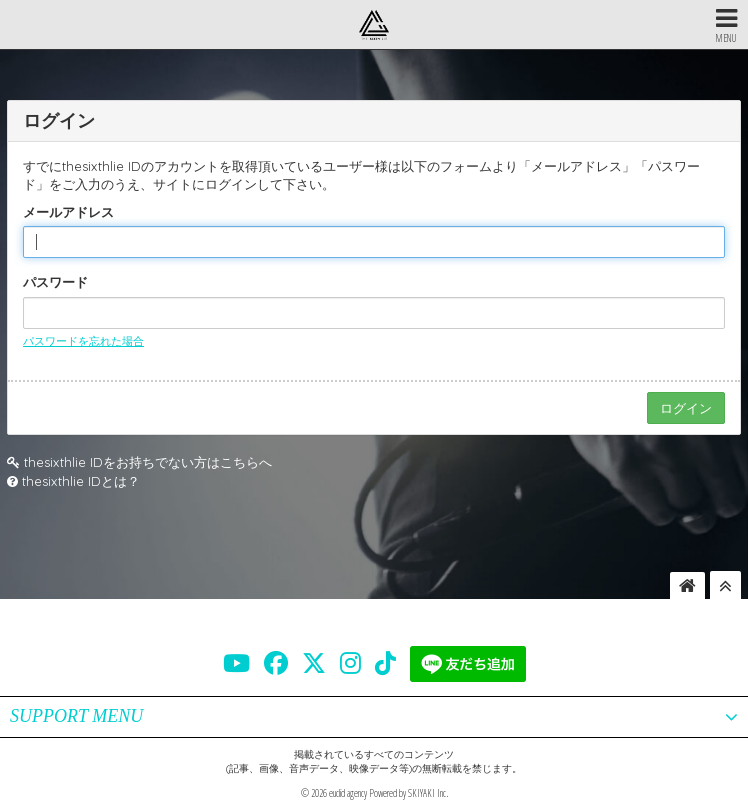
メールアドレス (68, 212)
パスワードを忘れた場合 (83, 341)
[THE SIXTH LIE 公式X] (314, 663)
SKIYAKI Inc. (428, 793)
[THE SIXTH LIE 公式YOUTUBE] (236, 663)
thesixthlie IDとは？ (81, 481)
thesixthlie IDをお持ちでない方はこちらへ (148, 462)
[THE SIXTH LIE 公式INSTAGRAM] (350, 663)
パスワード (55, 282)
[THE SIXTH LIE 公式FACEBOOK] (276, 663)
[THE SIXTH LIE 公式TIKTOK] (385, 663)
